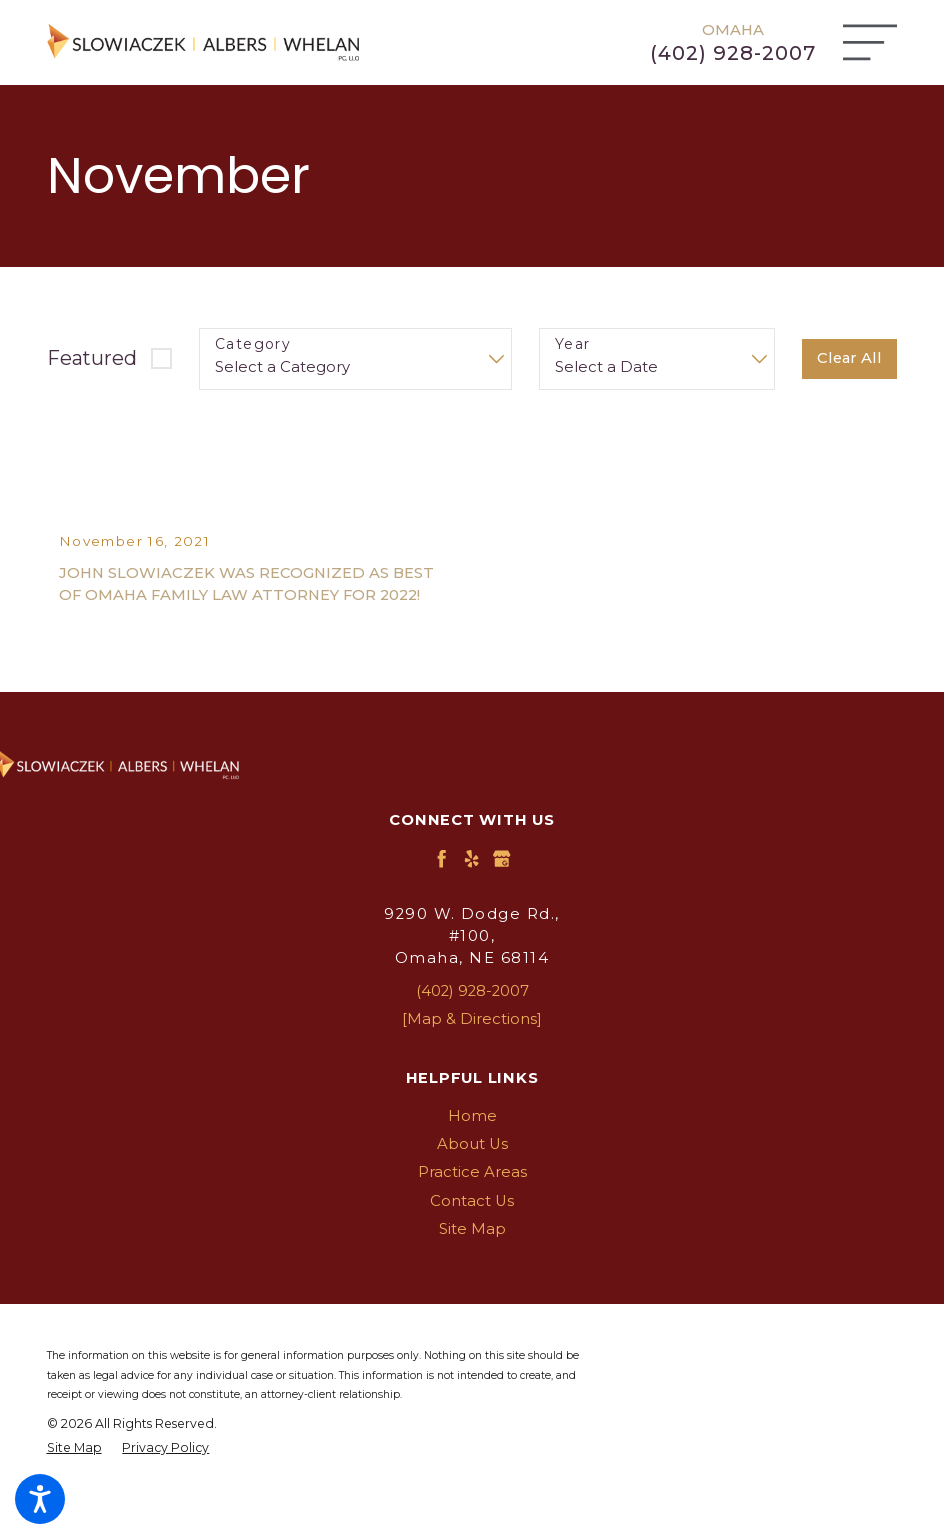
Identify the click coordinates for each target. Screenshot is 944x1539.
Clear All (849, 358)
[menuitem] (472, 1154)
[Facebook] (441, 897)
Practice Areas (472, 1211)
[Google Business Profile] (501, 897)
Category (253, 344)
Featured (92, 358)
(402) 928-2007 (733, 53)
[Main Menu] (870, 42)
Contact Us (472, 1239)
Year (573, 344)
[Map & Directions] (472, 1057)
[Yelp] (471, 897)
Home (472, 1154)
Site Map (472, 1267)
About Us (472, 1182)
